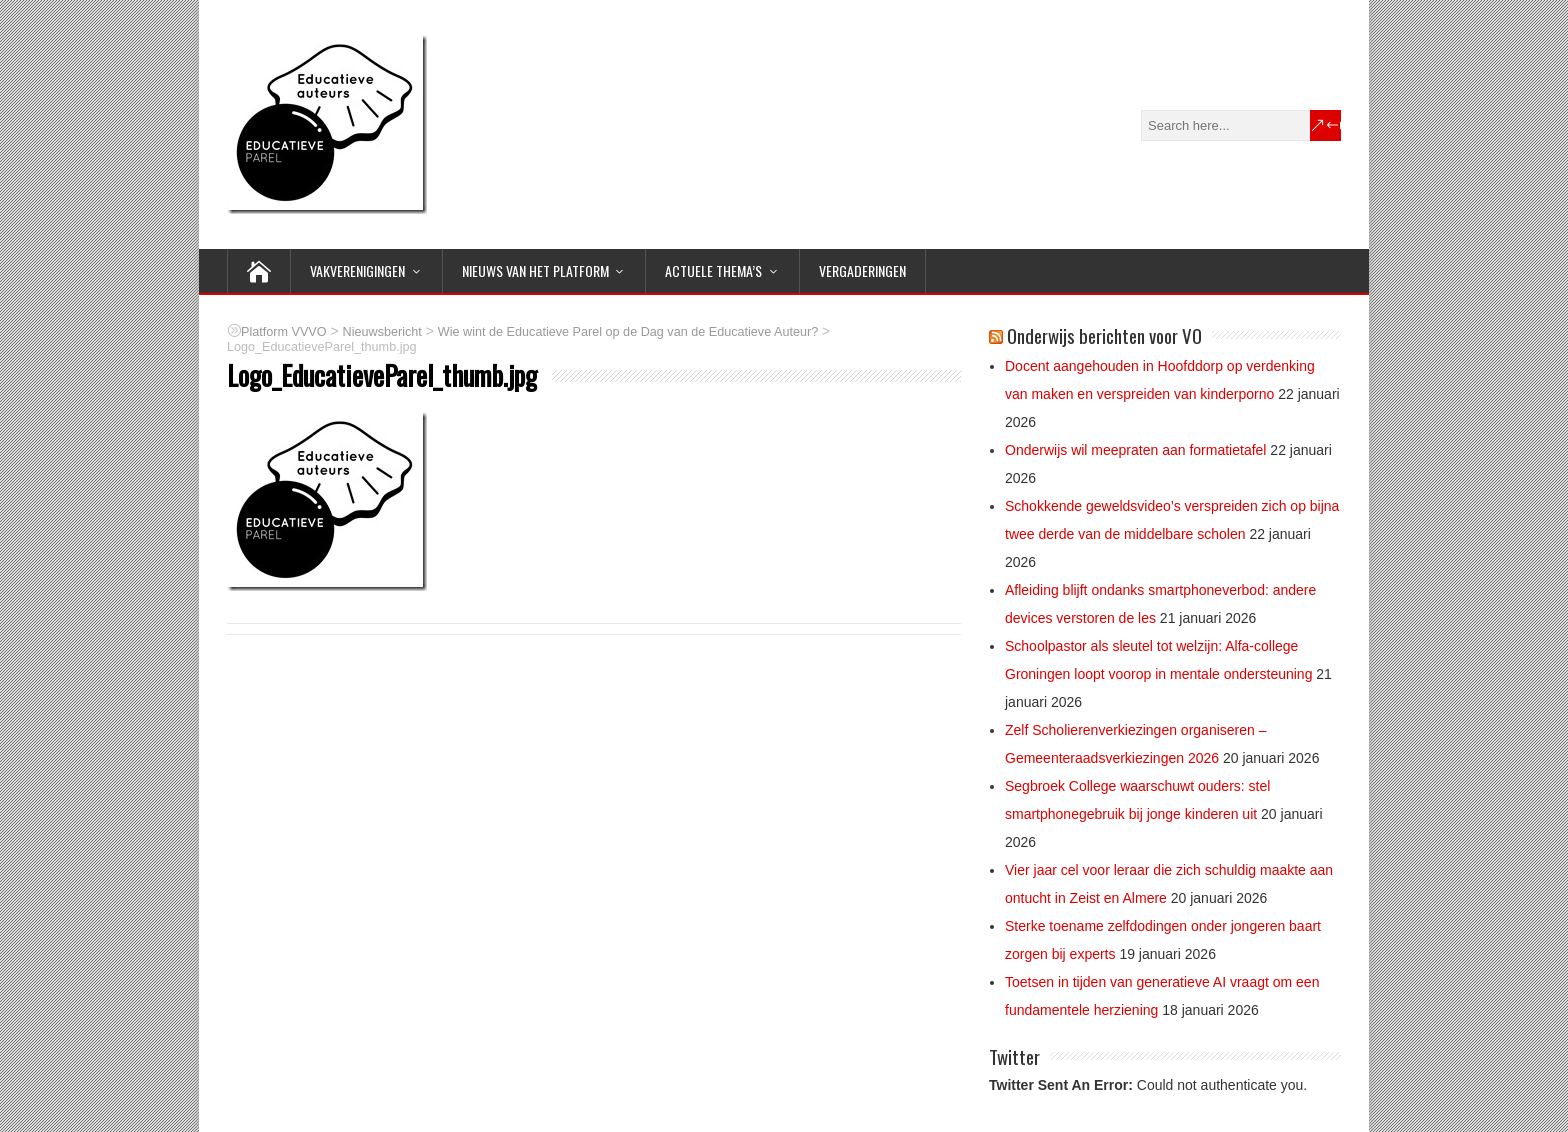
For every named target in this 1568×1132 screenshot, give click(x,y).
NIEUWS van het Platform (535, 270)
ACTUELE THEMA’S (713, 270)
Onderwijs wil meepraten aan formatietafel (1135, 450)
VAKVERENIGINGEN (357, 270)
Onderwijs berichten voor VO (1104, 335)
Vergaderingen (862, 270)
